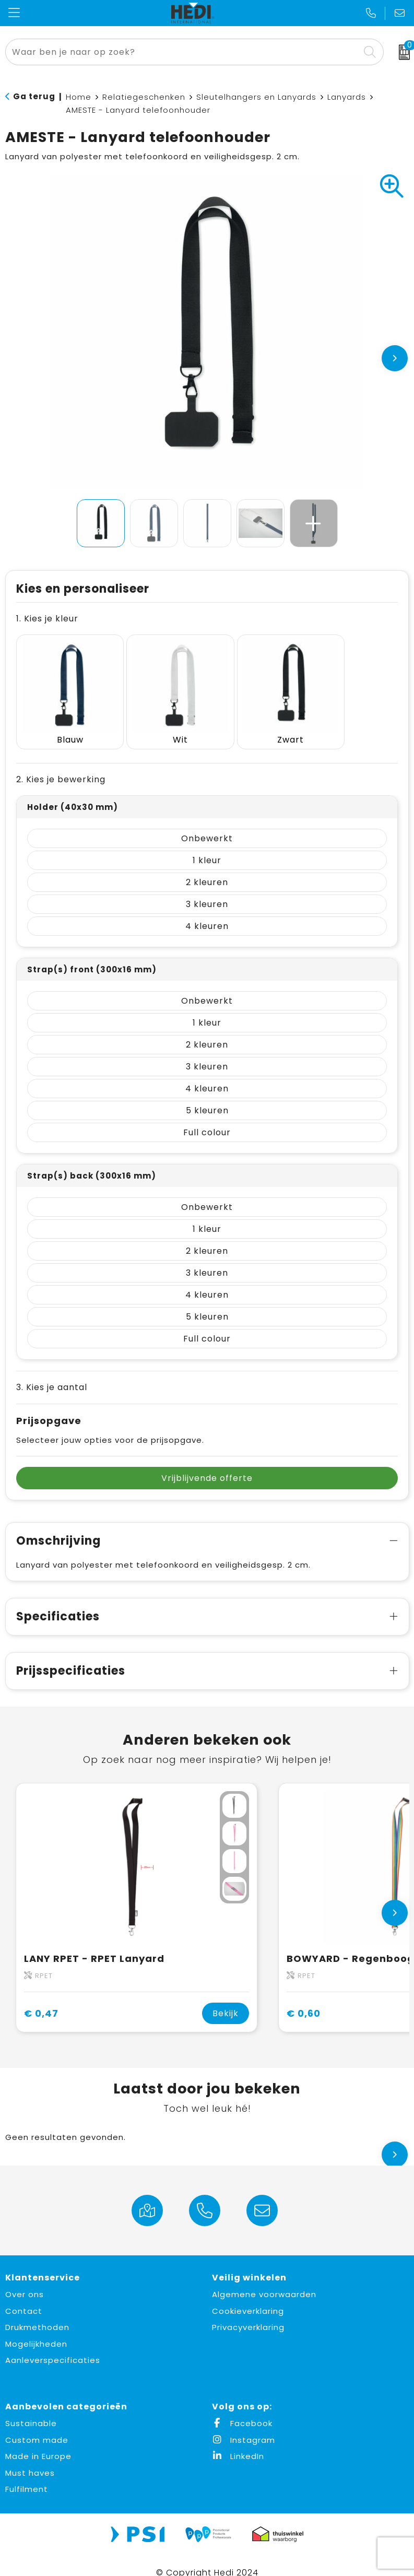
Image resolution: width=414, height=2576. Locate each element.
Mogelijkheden (36, 2328)
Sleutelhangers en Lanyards (256, 96)
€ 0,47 (41, 1999)
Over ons (24, 2279)
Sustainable (31, 2408)
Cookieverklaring (248, 2295)
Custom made (36, 2424)
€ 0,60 (304, 1999)
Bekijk (225, 1999)
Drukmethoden (37, 2312)
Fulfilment (26, 2474)
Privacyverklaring (248, 2312)
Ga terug (34, 96)
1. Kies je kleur (47, 618)
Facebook (242, 2408)
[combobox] (183, 52)
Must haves (30, 2457)
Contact (23, 2295)
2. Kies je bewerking (60, 764)
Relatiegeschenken (143, 96)
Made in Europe (38, 2441)
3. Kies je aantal (51, 1372)
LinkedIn (238, 2441)
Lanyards (346, 96)
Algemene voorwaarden (264, 2279)
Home (78, 96)
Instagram (243, 2424)
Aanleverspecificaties (52, 2345)
